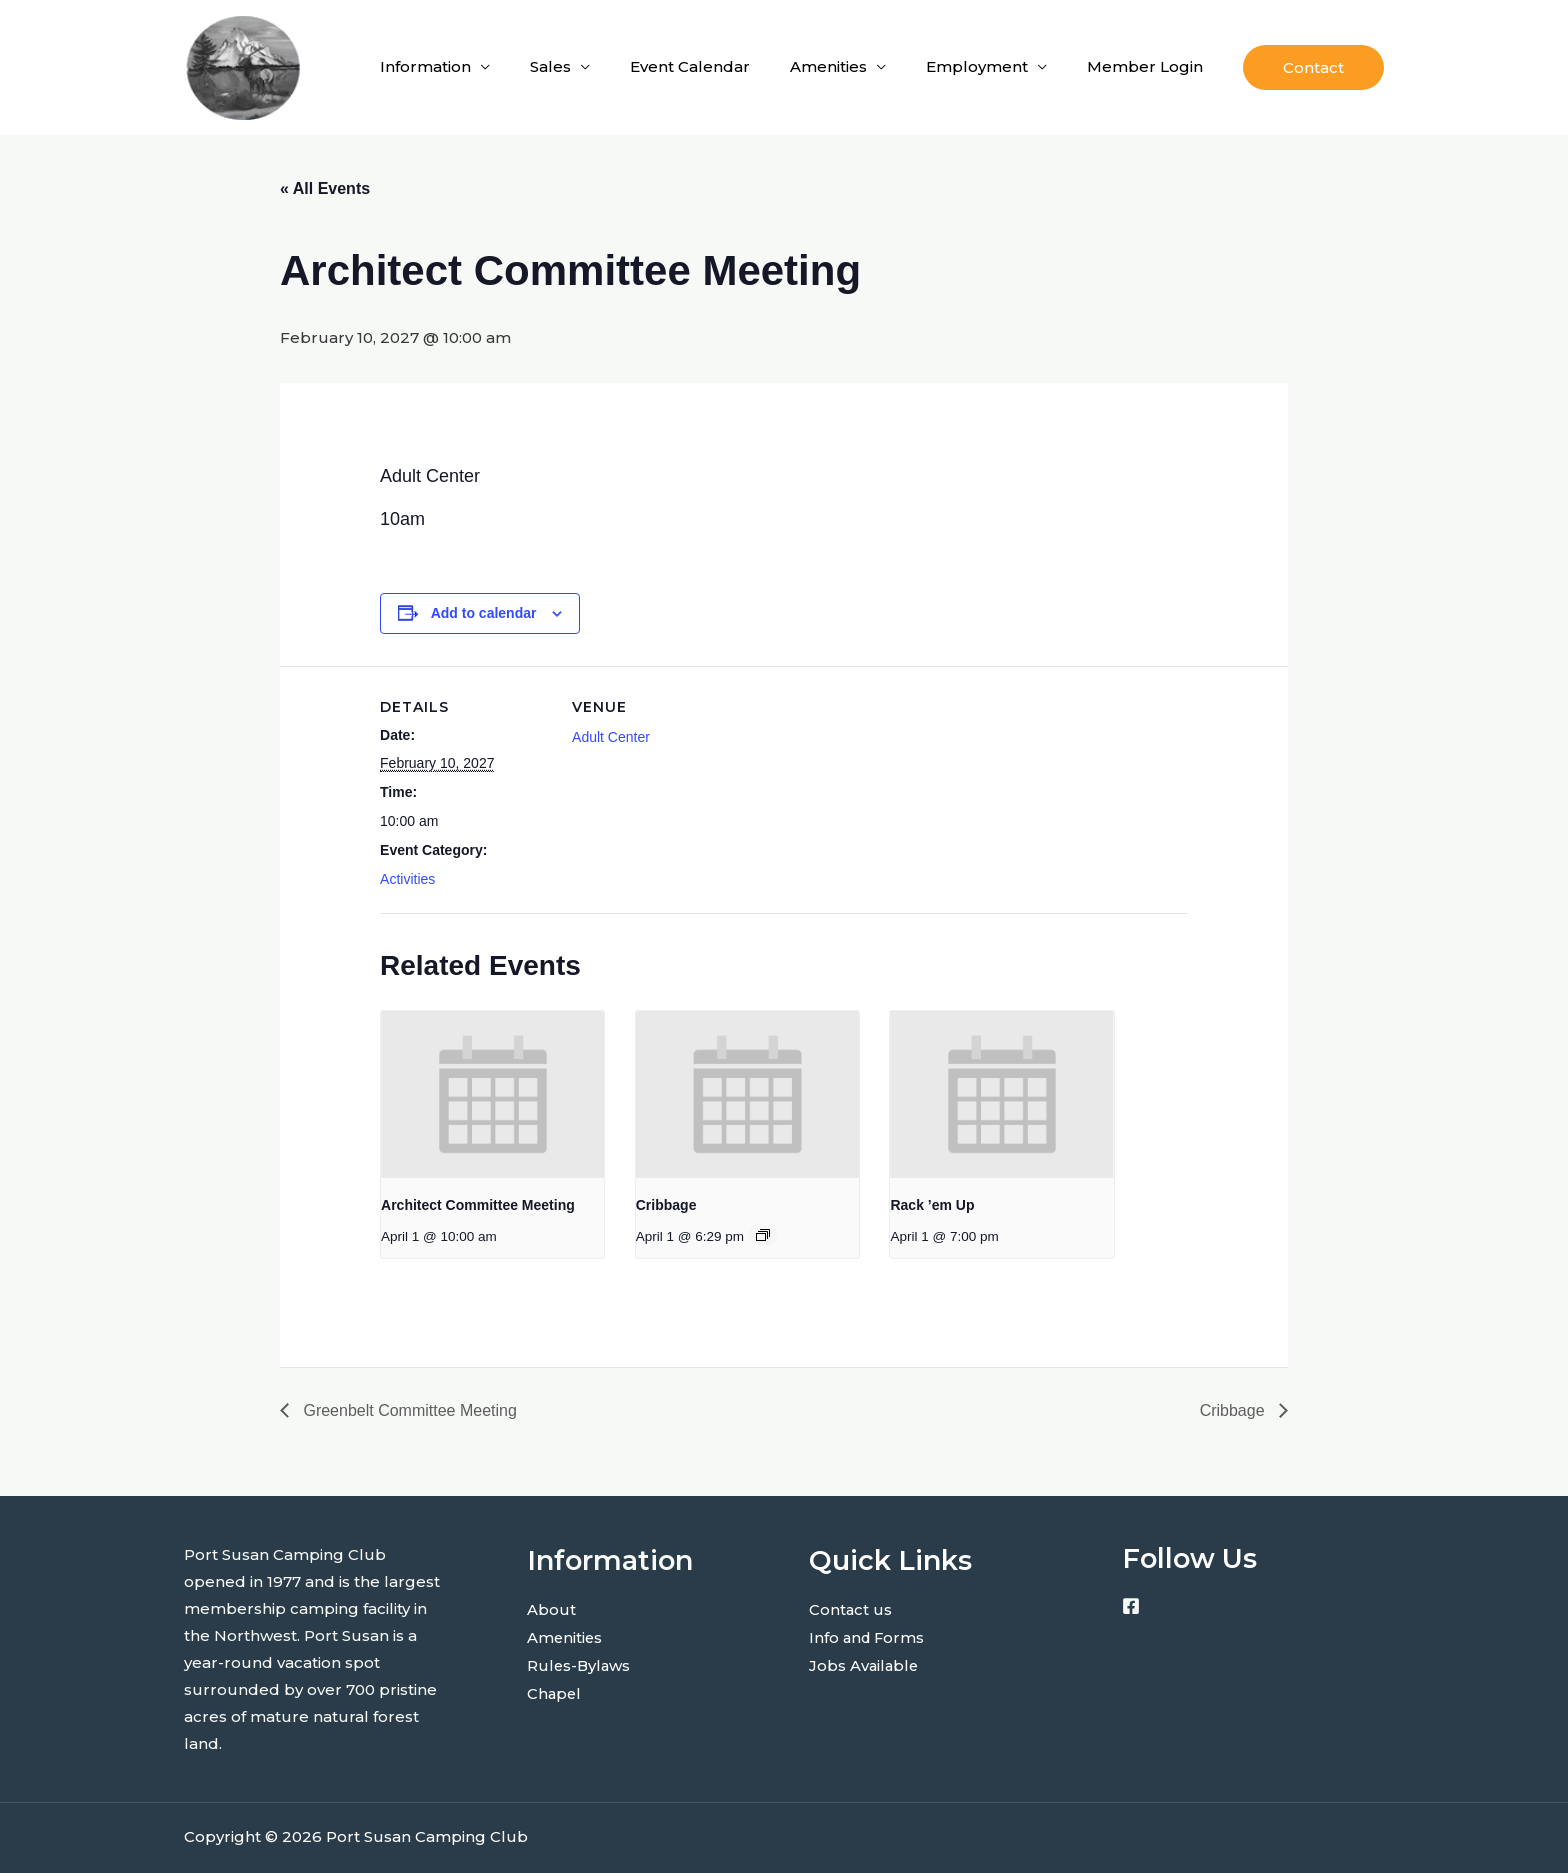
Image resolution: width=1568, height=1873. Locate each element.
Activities (407, 879)
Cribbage (666, 1205)
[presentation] (492, 1094)
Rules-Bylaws (580, 1663)
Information (425, 66)
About (551, 1609)
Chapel (555, 1690)
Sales (550, 66)
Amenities (828, 66)
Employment (977, 66)
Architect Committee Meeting (478, 1205)
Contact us (851, 1609)
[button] (1313, 67)
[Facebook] (1131, 1606)
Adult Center (611, 737)
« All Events (325, 188)
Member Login (1145, 66)
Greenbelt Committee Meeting (408, 1410)
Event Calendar (690, 66)
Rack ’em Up (932, 1205)
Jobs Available (865, 1663)
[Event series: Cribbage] (763, 1235)
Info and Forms (868, 1636)
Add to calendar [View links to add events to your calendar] (484, 613)
